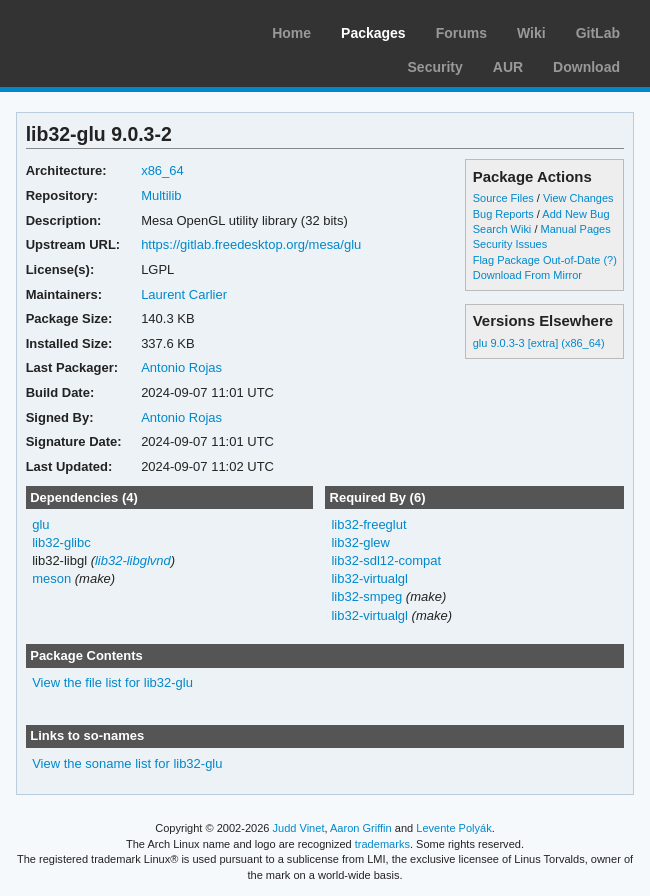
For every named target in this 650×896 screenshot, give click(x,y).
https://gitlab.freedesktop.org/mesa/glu (251, 244)
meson (51, 578)
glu (40, 524)
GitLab (598, 33)
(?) (609, 260)
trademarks (382, 844)
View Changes (578, 198)
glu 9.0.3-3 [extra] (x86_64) (539, 343)
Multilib (161, 195)
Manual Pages (575, 229)
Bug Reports (503, 214)
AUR (508, 67)
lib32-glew (360, 542)
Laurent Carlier (184, 294)
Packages (373, 33)
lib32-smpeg (366, 596)
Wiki (531, 33)
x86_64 (162, 170)
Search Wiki (502, 229)
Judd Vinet (299, 828)
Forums (461, 33)
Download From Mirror (527, 275)
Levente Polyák (453, 828)
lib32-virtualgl (369, 578)
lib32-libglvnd (133, 560)
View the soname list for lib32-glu (127, 763)
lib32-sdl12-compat (386, 560)
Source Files (503, 198)
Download (586, 67)
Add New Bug (575, 214)
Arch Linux (110, 30)
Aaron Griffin (361, 828)
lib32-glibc (61, 542)
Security (435, 67)
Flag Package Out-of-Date (537, 260)
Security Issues (510, 244)
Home (291, 33)
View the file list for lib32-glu (112, 682)
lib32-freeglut (368, 524)
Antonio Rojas (181, 367)
